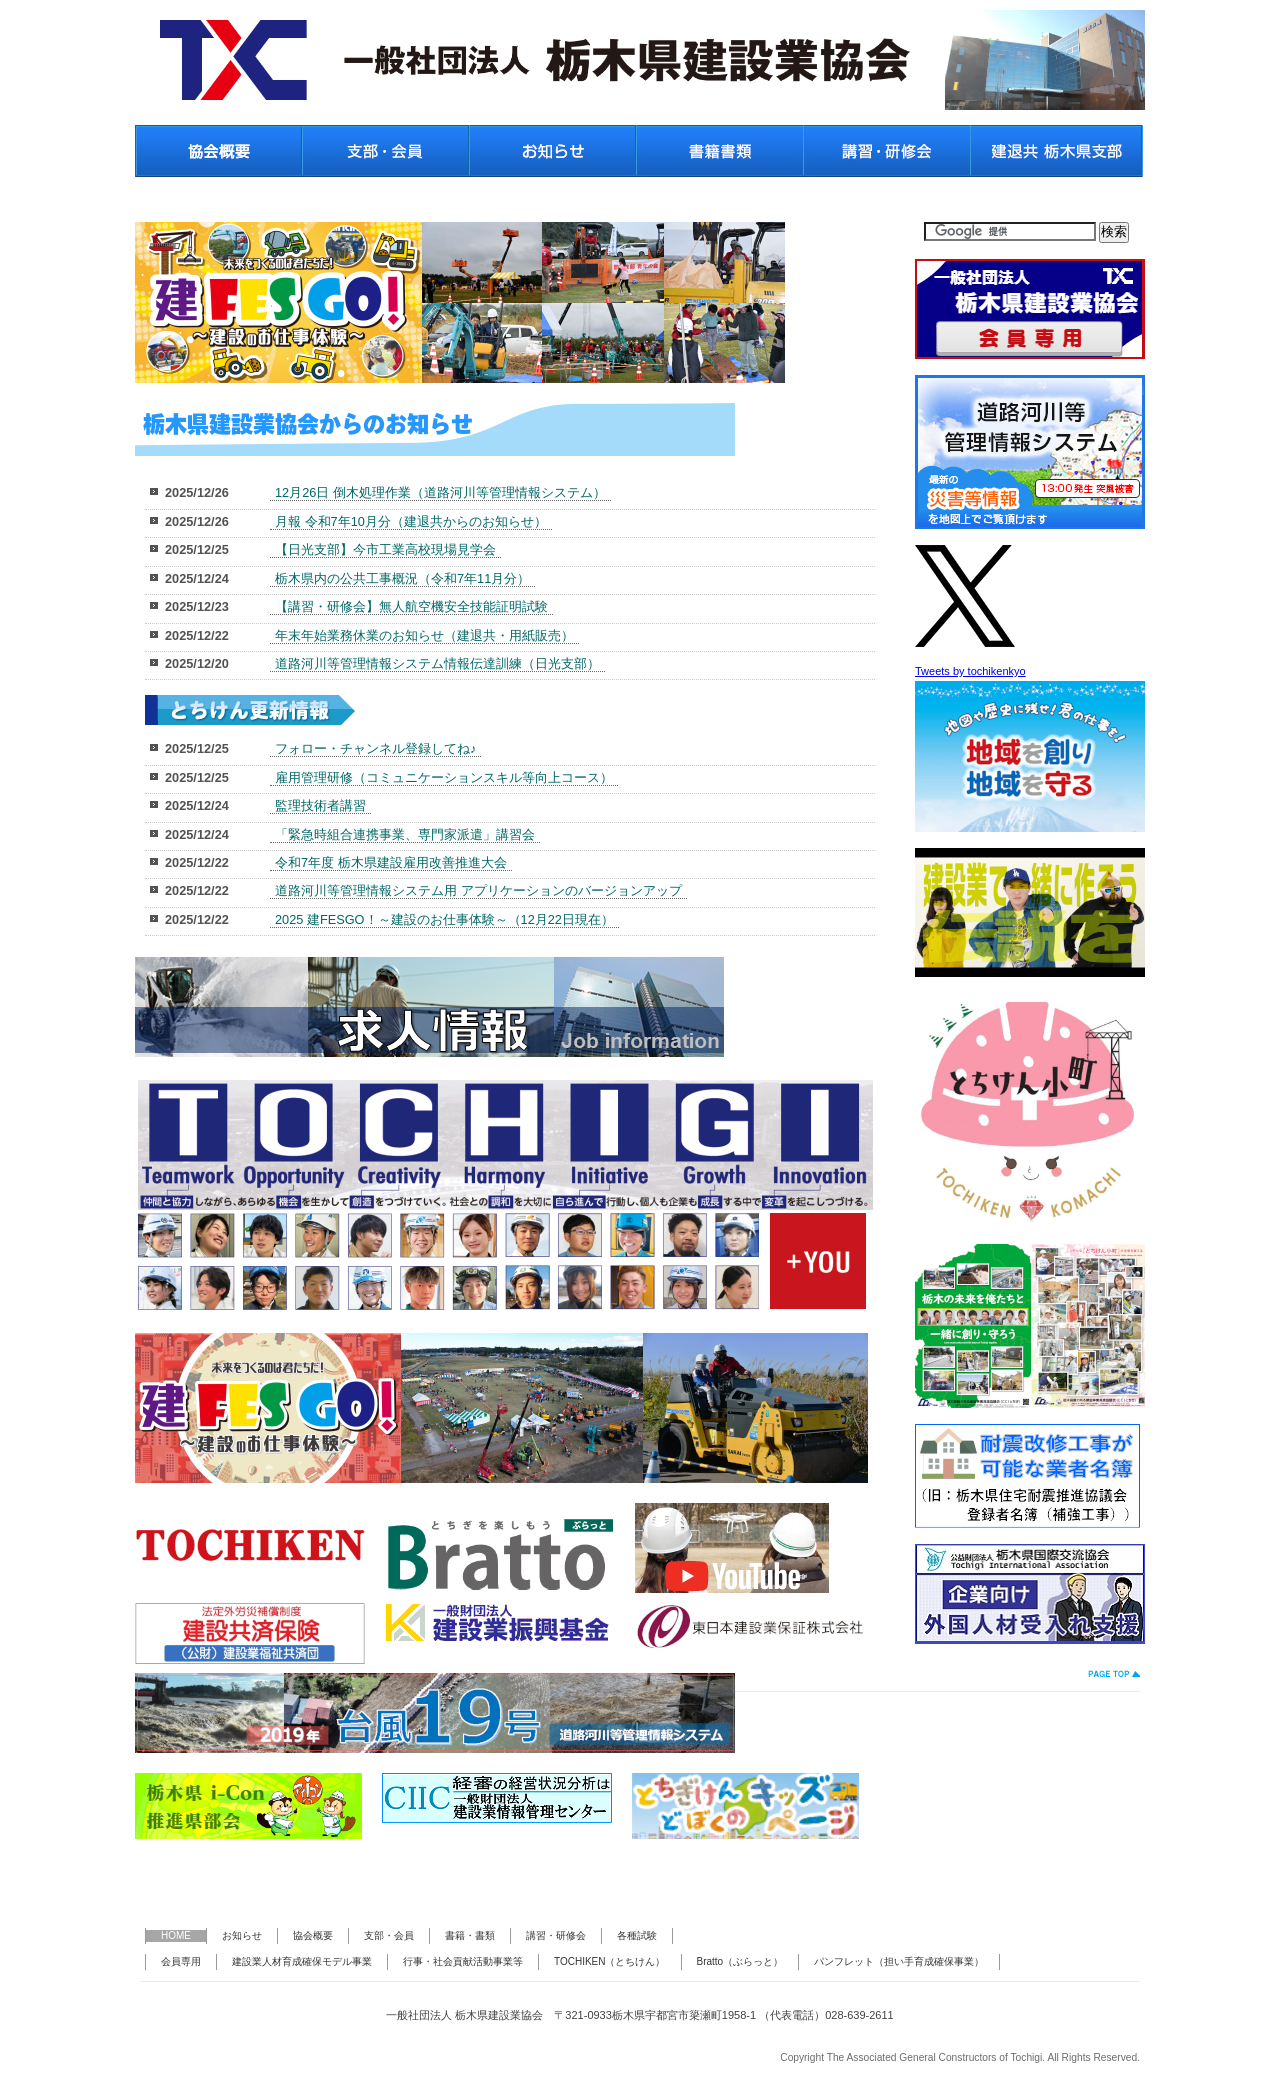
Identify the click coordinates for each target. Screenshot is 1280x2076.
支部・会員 (389, 1935)
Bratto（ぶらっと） (740, 1961)
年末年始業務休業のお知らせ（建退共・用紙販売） (424, 635)
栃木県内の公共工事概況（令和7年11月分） (402, 578)
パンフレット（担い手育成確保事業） (899, 1961)
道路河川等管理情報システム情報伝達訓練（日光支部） (437, 663)
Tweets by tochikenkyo (970, 671)
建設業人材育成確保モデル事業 (302, 1961)
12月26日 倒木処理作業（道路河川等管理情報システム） (440, 492)
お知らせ (242, 1935)
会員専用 (181, 1961)
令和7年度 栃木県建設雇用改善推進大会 (391, 862)
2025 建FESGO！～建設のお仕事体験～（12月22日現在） (444, 919)
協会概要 (313, 1935)
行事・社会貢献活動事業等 (463, 1961)
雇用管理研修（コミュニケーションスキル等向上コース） (444, 777)
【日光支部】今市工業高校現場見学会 (385, 549)
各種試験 (637, 1935)
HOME (176, 1935)
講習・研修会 (556, 1935)
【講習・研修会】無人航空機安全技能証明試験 (411, 606)
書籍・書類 (470, 1935)
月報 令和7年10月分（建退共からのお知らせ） (411, 521)
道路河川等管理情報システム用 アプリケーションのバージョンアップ (478, 890)
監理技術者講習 (320, 805)
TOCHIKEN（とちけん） (610, 1961)
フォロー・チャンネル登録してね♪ (375, 748)
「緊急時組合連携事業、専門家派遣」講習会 (405, 834)
